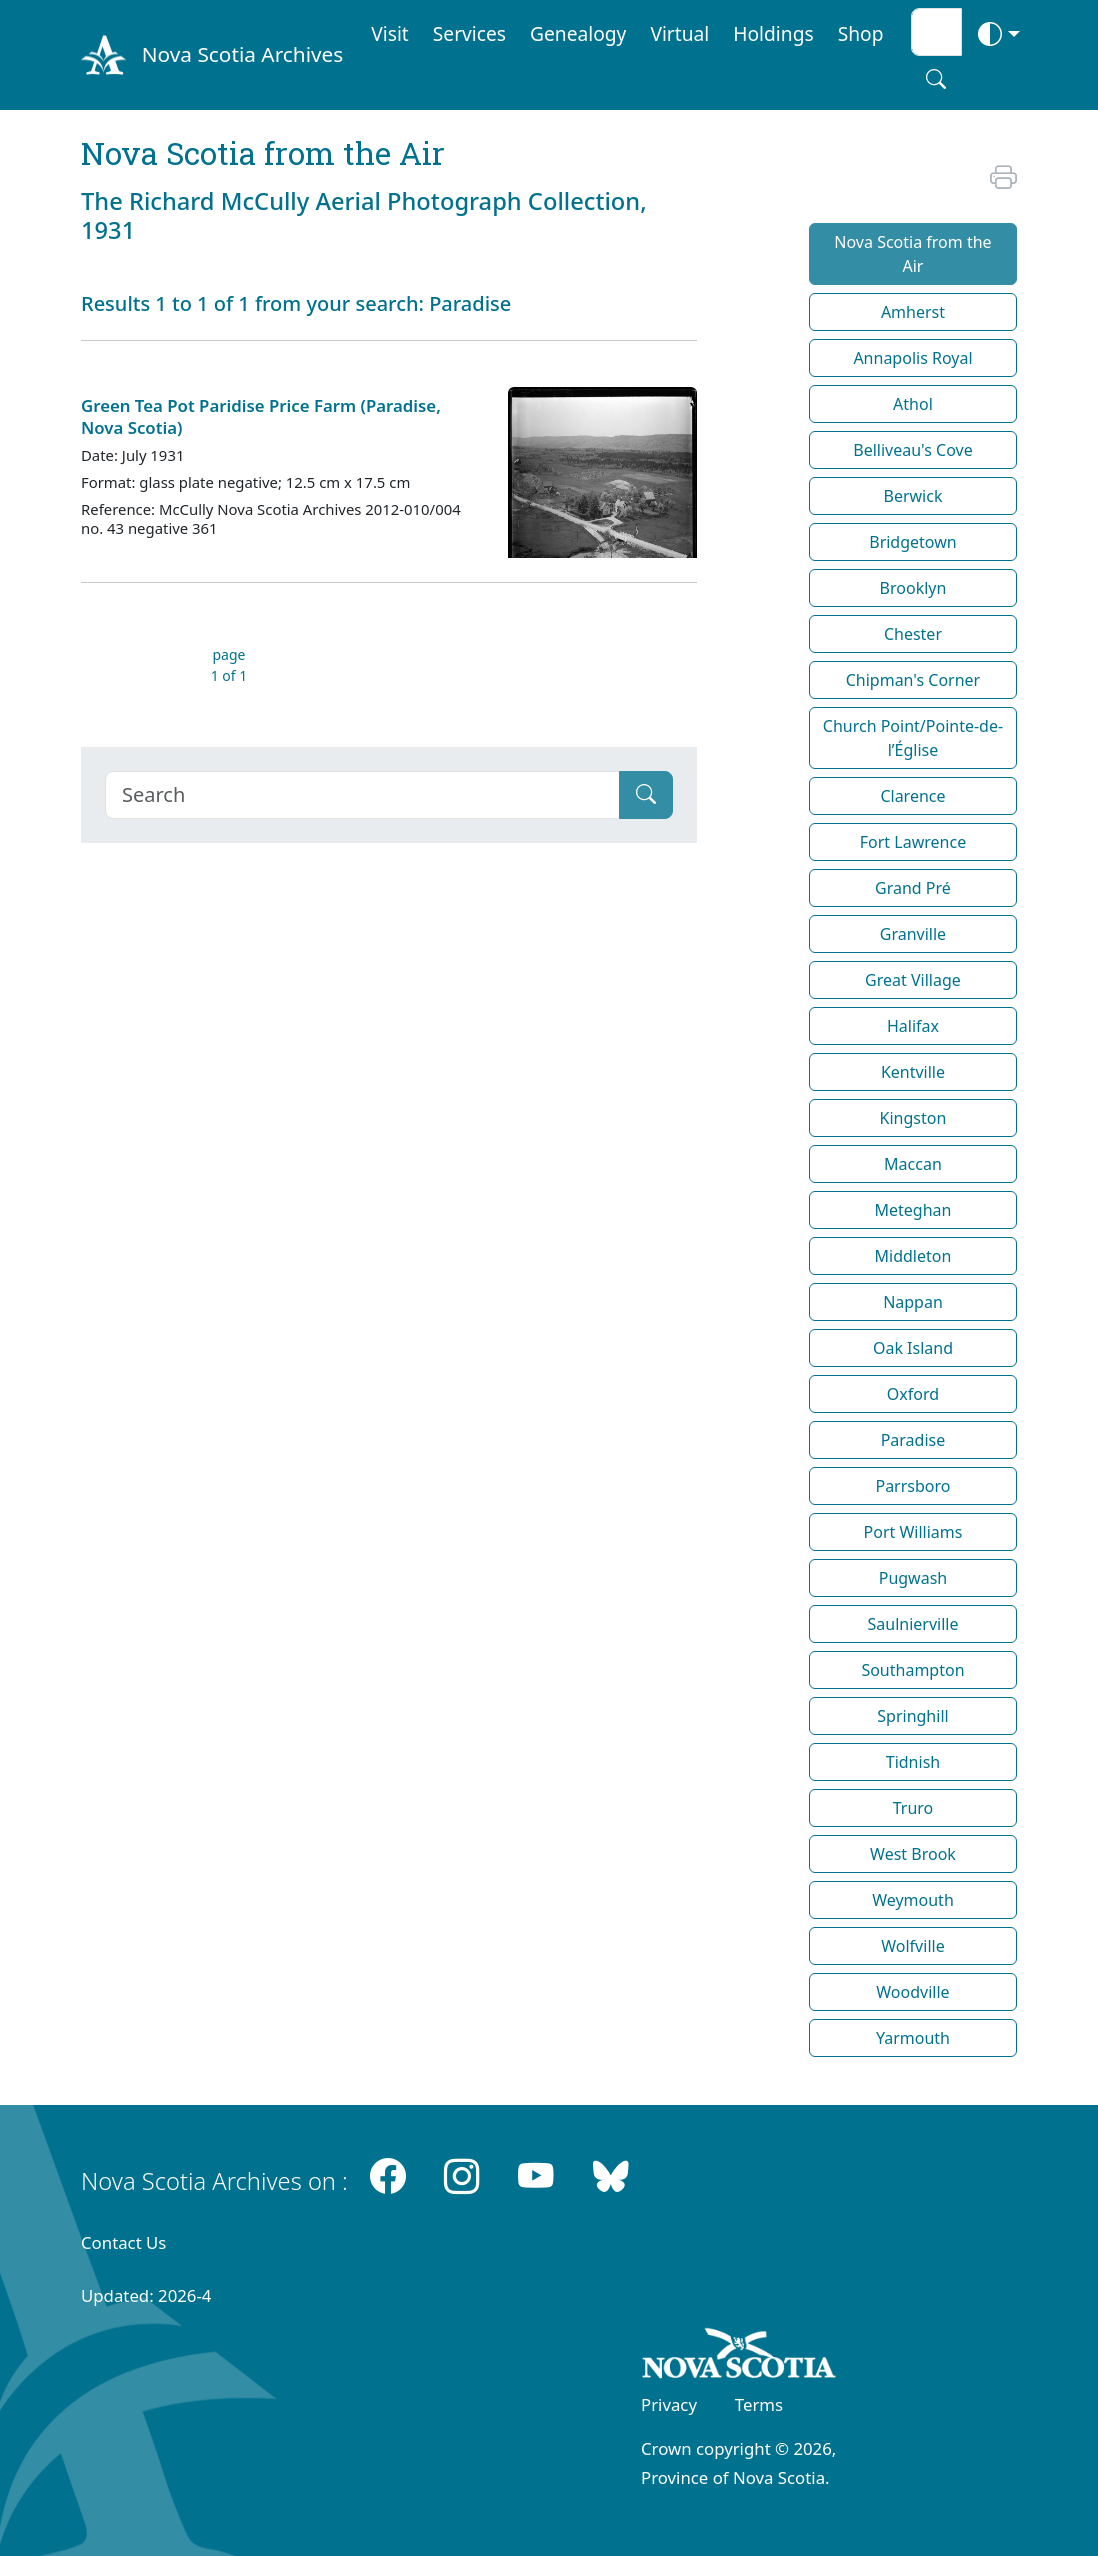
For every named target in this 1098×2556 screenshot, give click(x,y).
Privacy (669, 2404)
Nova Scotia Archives (242, 54)
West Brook (913, 1854)
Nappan (913, 1302)
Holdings (773, 33)
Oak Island (913, 1348)
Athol (913, 404)
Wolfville (912, 1946)
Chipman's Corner (913, 680)
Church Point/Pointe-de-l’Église (913, 738)
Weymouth (913, 1900)
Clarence (912, 796)
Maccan (913, 1164)
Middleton (913, 1256)
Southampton (912, 1670)
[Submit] (646, 795)
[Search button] (936, 79)
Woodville (912, 1992)
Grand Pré (913, 888)
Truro (913, 1808)
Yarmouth (913, 2038)
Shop (861, 33)
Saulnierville (912, 1624)
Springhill (912, 1716)
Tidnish (913, 1762)
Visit (390, 33)
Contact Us (123, 2242)
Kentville (913, 1072)
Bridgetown (912, 542)
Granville (913, 934)
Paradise (913, 1440)
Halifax (913, 1026)
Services (469, 33)
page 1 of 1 (229, 665)
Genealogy (578, 33)
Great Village (913, 980)
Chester (913, 634)
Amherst (913, 312)
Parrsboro (912, 1486)
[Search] (362, 795)
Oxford (913, 1394)
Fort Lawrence (913, 842)
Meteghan (913, 1210)
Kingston (913, 1118)
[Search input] (936, 32)
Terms (759, 2404)
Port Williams (913, 1532)
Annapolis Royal (912, 358)
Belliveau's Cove (912, 450)
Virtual (679, 33)
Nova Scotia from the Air (912, 254)
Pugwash (913, 1578)
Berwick (912, 496)
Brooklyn (913, 588)
